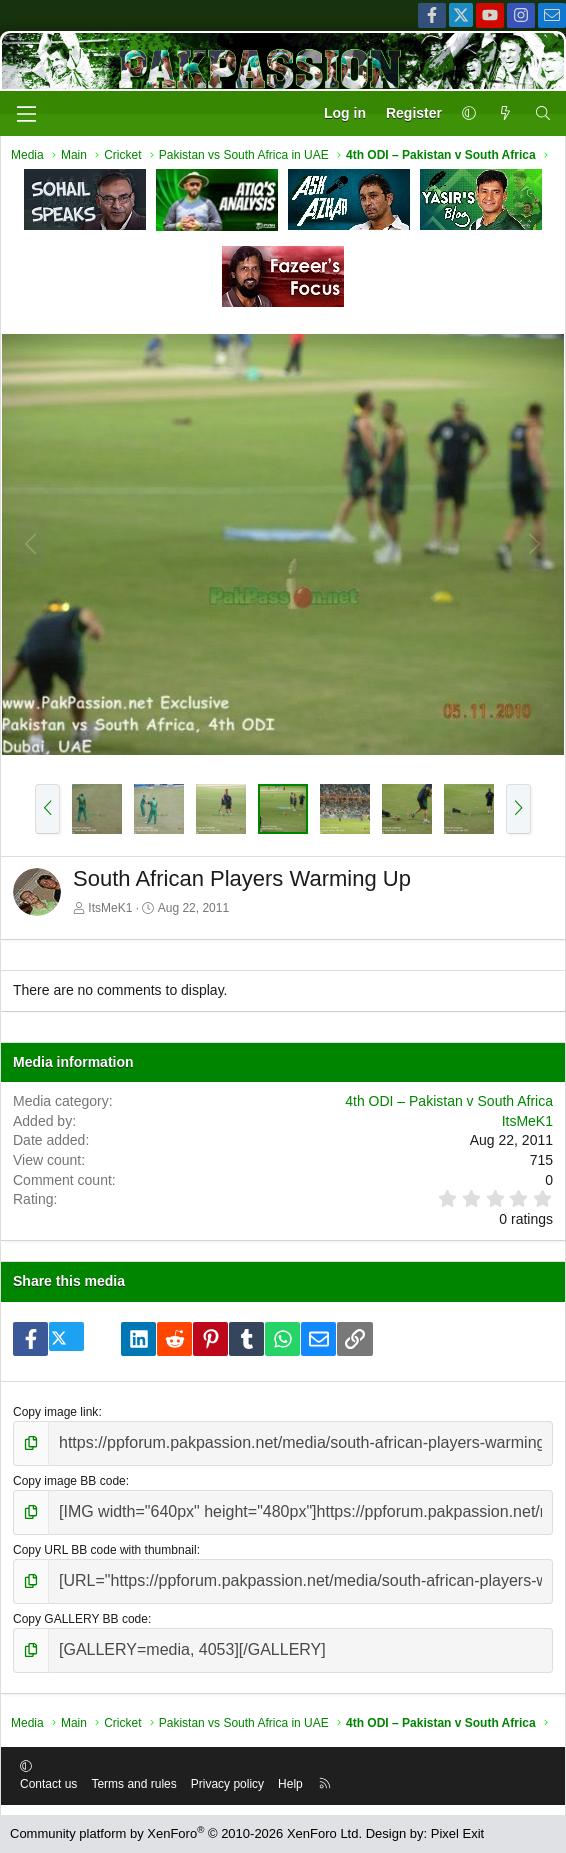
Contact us (48, 1784)
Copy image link (55, 1412)
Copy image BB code (69, 1481)
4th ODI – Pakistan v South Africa (449, 1101)
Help (290, 1784)
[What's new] (505, 114)
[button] (469, 114)
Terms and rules (133, 1784)
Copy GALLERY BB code (80, 1619)
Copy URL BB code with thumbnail (105, 1550)
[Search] (543, 114)
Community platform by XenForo (186, 1833)
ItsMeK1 (110, 908)
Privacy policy (227, 1784)
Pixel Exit (457, 1833)
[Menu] (26, 114)
